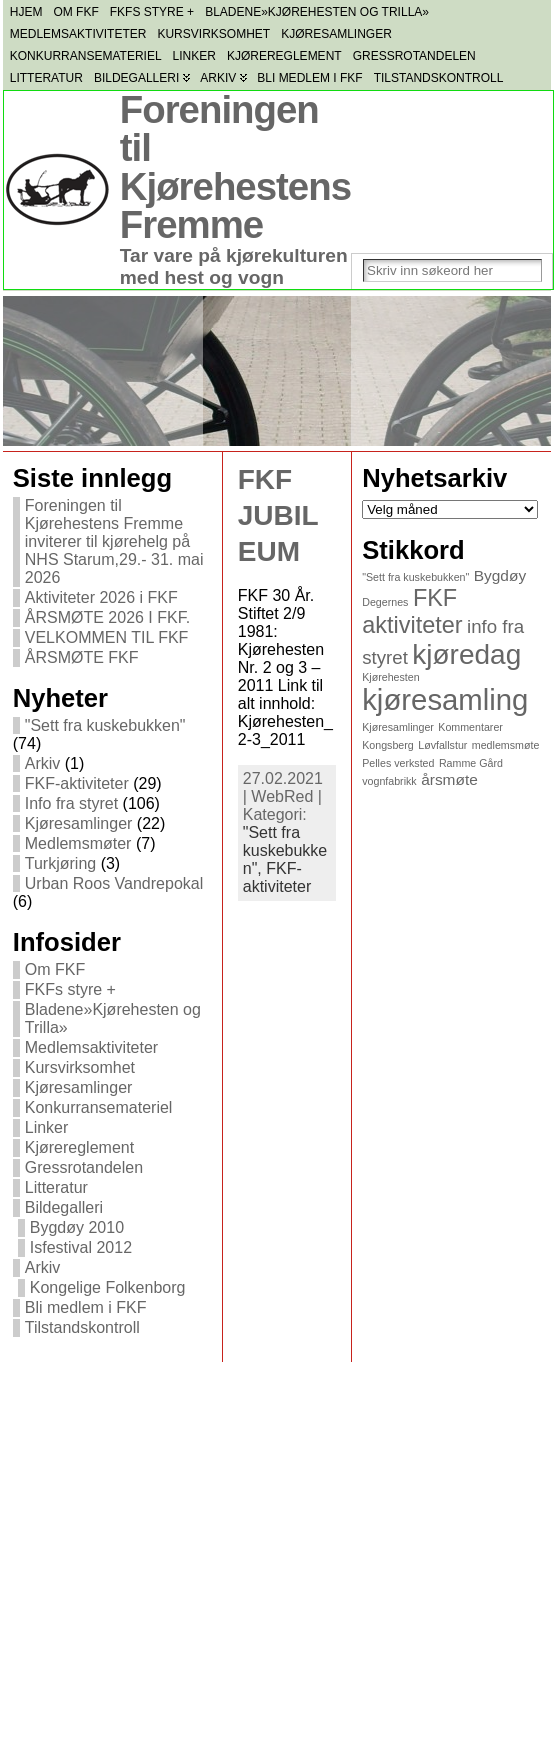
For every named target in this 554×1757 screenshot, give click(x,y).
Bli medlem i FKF (86, 1307)
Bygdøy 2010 (77, 1227)
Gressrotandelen (84, 1167)
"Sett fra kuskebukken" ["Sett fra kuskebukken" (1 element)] (415, 577)
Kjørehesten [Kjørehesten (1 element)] (390, 677)
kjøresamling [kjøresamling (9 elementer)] (445, 699)
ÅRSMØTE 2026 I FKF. (107, 617)
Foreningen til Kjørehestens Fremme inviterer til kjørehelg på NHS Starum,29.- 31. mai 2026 (114, 541)
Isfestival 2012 (81, 1247)
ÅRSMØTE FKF (82, 657)
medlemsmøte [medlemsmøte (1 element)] (506, 745)
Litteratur (56, 1187)
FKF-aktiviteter (77, 783)
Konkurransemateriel (99, 1107)
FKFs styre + (70, 989)
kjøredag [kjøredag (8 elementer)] (466, 654)
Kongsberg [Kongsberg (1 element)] (388, 745)
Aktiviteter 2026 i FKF (101, 597)
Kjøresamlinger (79, 823)
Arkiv (43, 763)
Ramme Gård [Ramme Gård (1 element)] (471, 763)
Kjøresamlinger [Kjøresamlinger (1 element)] (398, 727)
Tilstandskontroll (82, 1327)
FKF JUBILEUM (278, 516)
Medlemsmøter (78, 843)
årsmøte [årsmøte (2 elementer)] (449, 779)
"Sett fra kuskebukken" (105, 725)
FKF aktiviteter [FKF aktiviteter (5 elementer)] (412, 611)
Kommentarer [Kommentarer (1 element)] (470, 727)
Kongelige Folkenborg (108, 1287)
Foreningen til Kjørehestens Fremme (235, 167)
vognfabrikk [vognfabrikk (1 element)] (389, 781)
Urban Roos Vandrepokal (114, 883)
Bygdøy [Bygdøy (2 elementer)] (500, 575)
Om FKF (55, 969)
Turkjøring (60, 863)
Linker (47, 1127)
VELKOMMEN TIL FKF (107, 637)
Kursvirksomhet (80, 1067)
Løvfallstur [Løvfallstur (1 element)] (442, 745)
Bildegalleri (64, 1207)
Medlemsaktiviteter (91, 1047)
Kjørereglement (79, 1147)
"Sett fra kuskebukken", (285, 850)
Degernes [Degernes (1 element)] (385, 602)
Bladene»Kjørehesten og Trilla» (113, 1018)
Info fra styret (71, 803)
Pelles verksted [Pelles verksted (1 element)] (398, 763)
